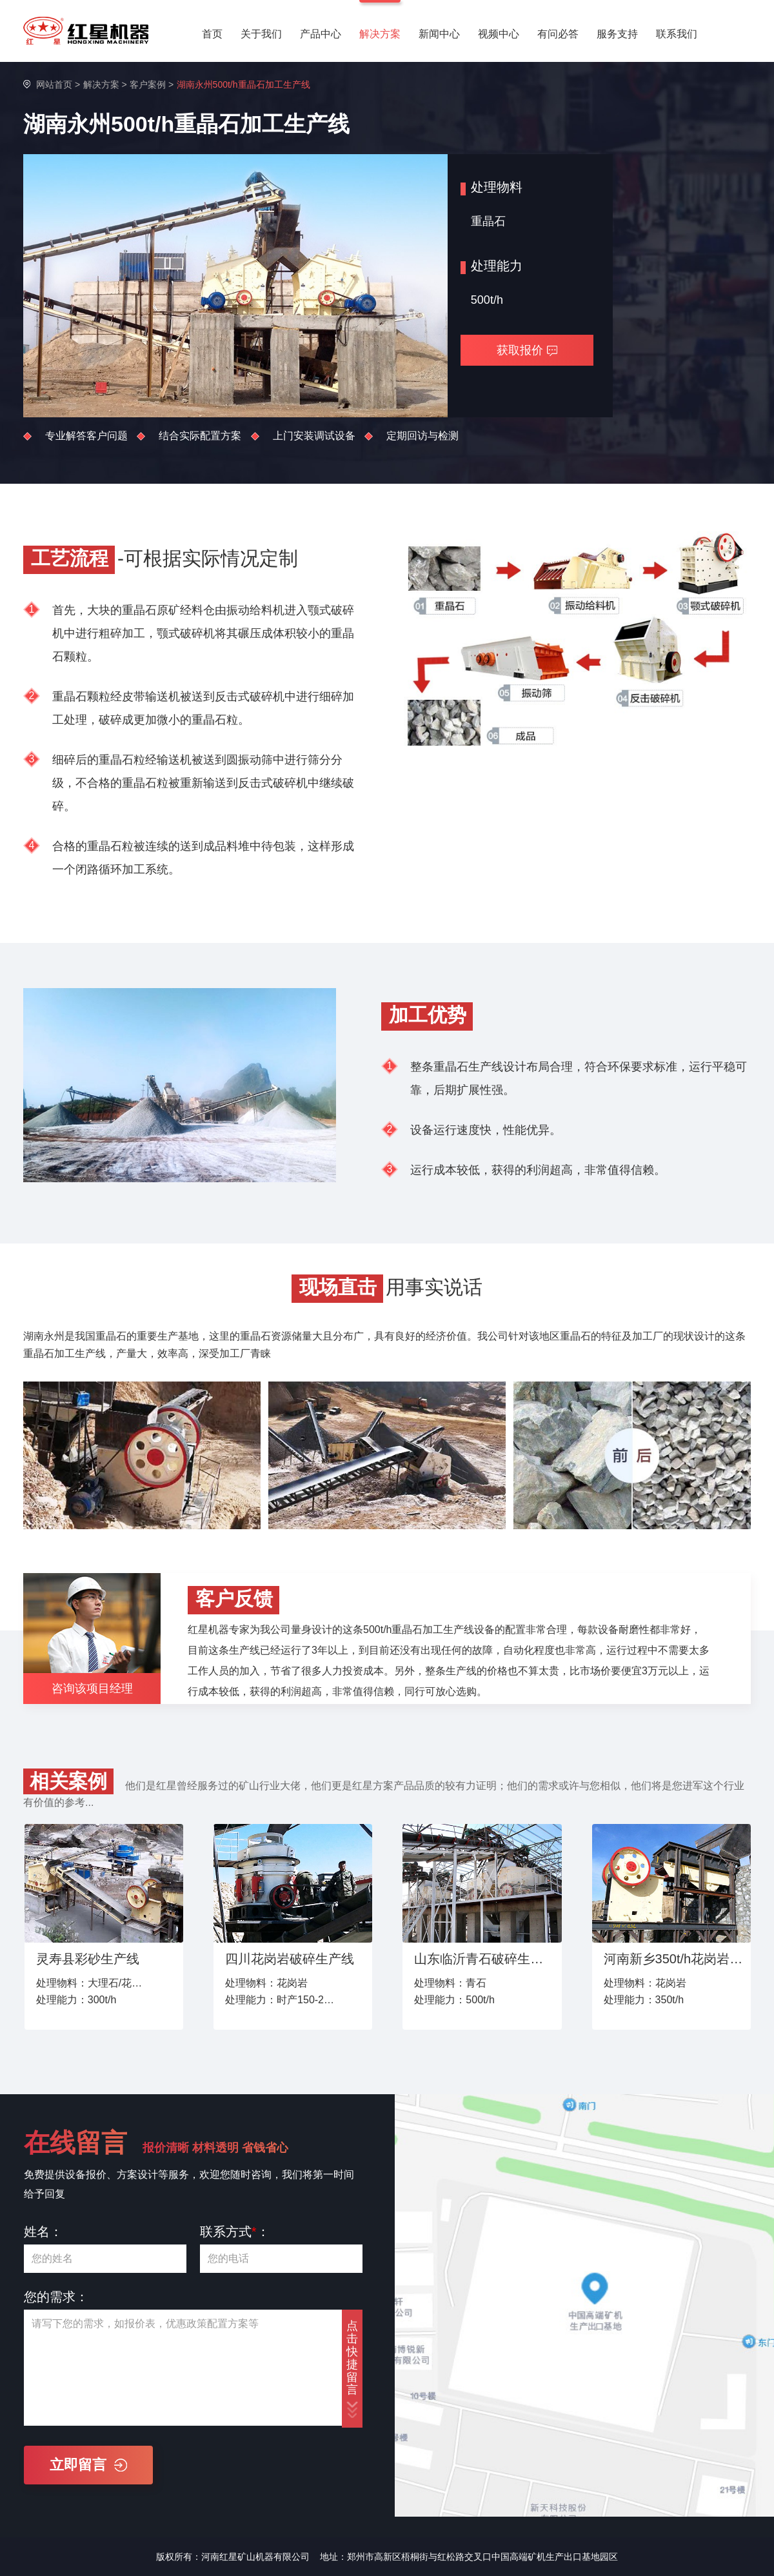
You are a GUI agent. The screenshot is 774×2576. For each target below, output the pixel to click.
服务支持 (617, 33)
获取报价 (527, 350)
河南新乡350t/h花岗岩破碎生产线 (674, 1959)
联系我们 (676, 33)
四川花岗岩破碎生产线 (289, 1959)
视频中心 (498, 33)
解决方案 (380, 33)
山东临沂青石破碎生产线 (484, 1959)
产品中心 (320, 33)
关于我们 (261, 33)
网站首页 (54, 84)
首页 (212, 33)
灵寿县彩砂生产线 (87, 1959)
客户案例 (148, 84)
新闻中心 (439, 33)
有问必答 (558, 33)
